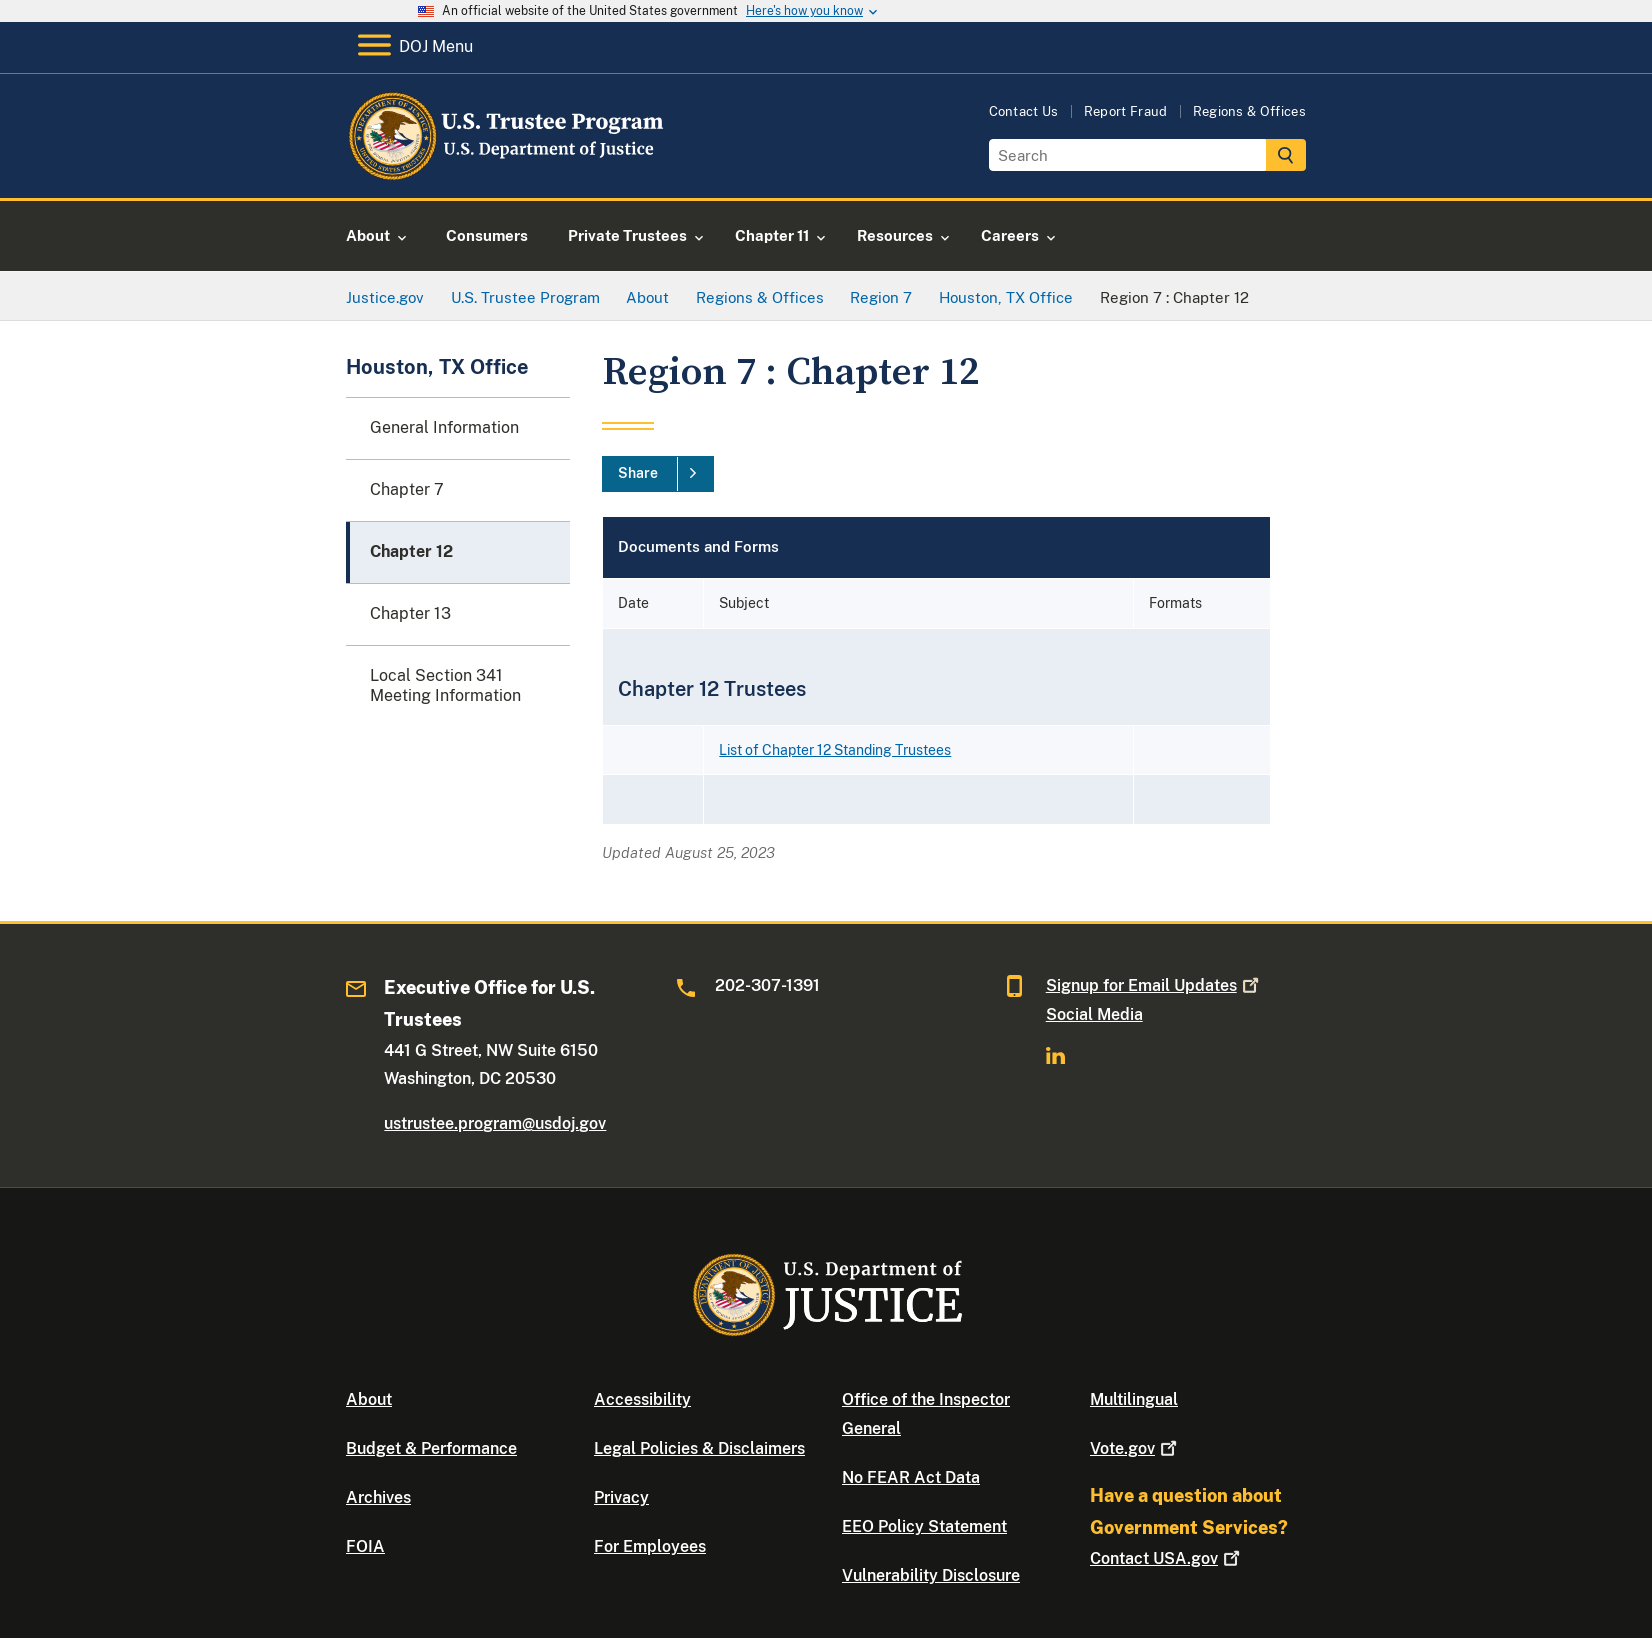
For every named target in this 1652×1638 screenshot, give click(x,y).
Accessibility (642, 1399)
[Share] (658, 474)
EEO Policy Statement (924, 1526)
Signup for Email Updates (1154, 985)
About (369, 1399)
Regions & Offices (1249, 111)
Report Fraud (1126, 111)
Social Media (1094, 1014)
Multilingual (1134, 1399)
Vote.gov (1135, 1448)
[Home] (508, 174)
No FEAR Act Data (911, 1477)
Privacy (621, 1497)
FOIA (365, 1546)
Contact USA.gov (1167, 1558)
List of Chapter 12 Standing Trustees (835, 750)
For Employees (650, 1546)
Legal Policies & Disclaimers (699, 1448)
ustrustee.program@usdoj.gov (495, 1123)
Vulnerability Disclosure (931, 1575)
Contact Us (1024, 111)
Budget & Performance (431, 1448)
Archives (378, 1497)
